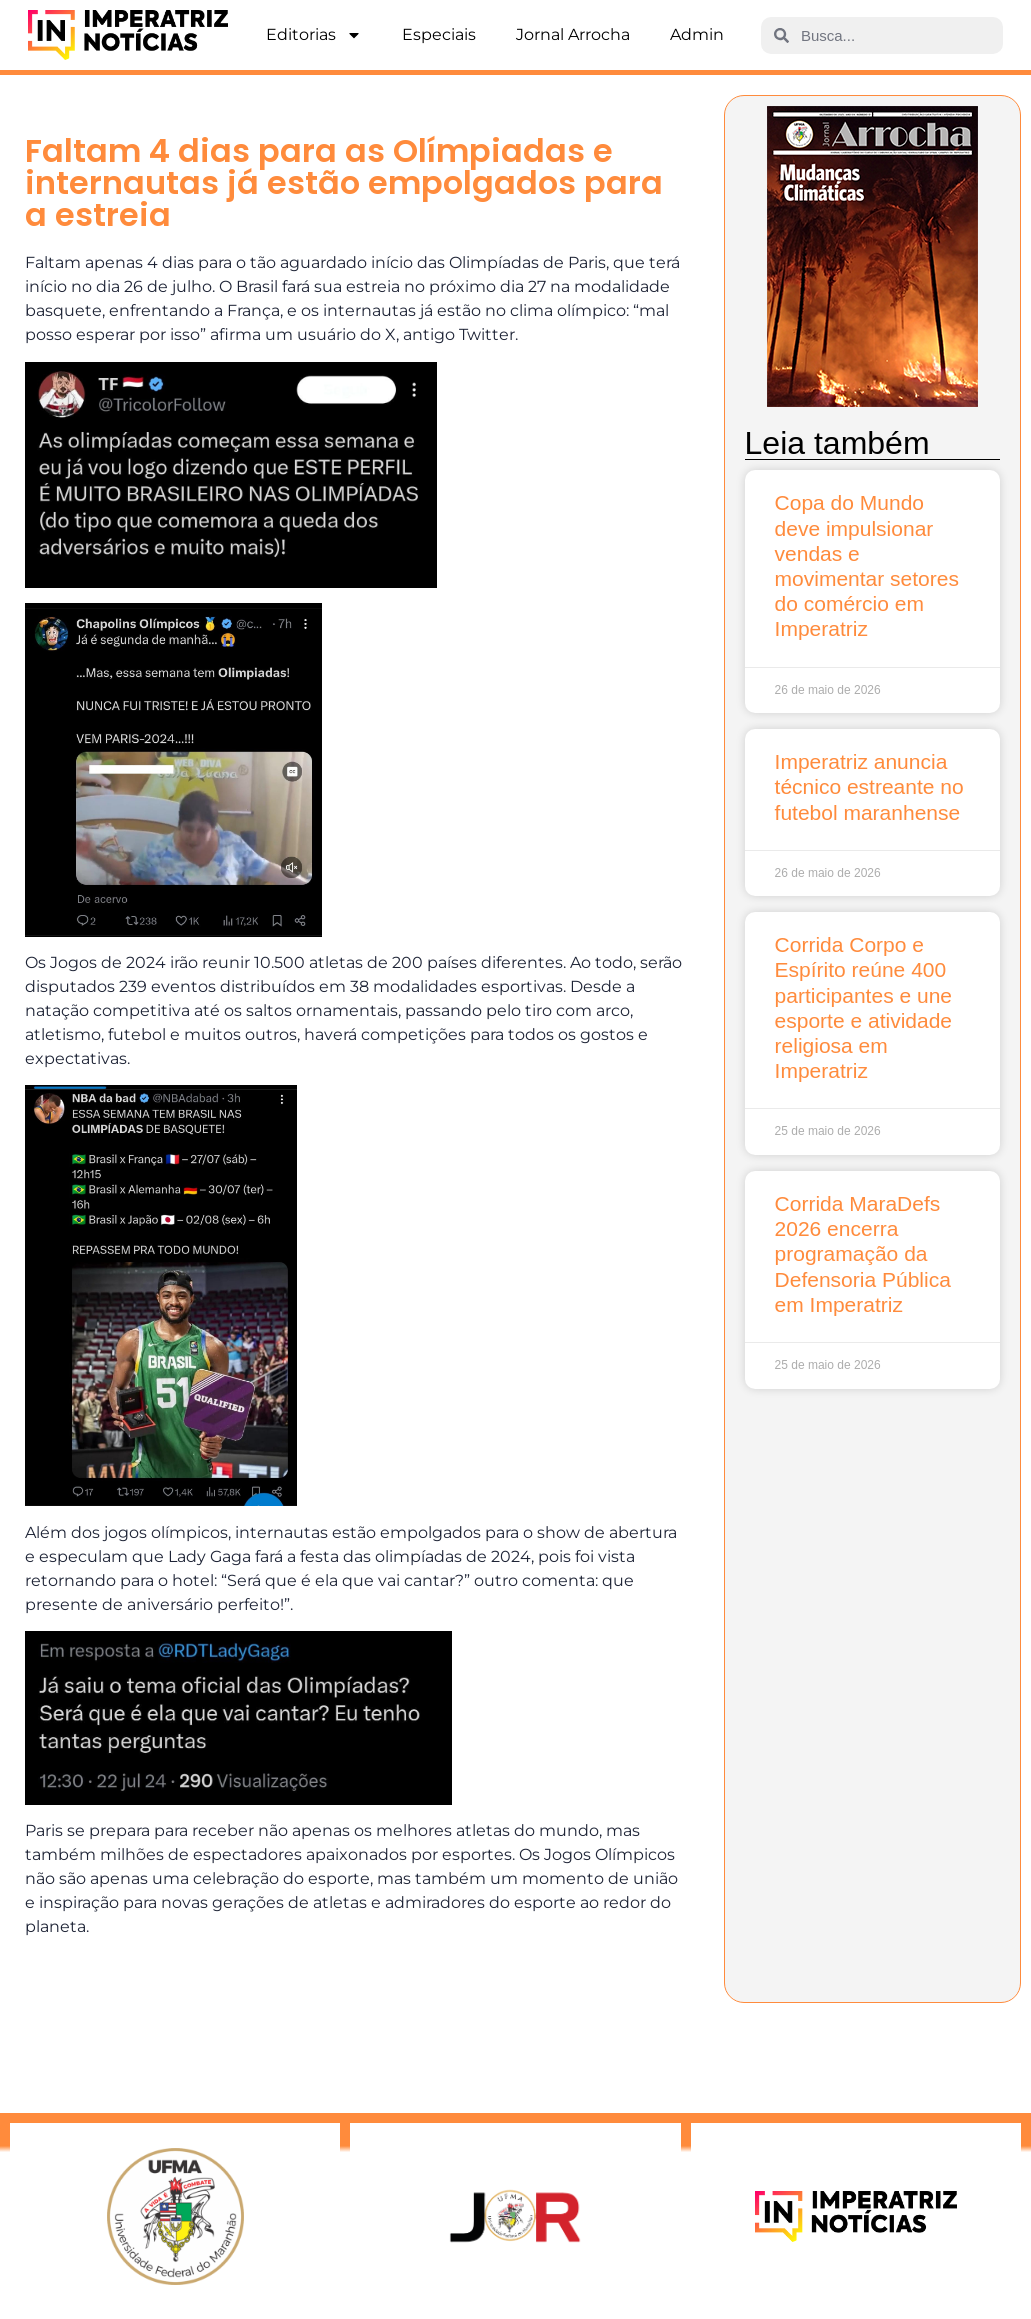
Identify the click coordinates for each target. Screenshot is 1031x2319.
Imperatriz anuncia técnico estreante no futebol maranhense (869, 786)
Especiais (439, 34)
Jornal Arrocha (573, 34)
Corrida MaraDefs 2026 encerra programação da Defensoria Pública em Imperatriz (863, 1254)
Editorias (314, 35)
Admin (697, 34)
